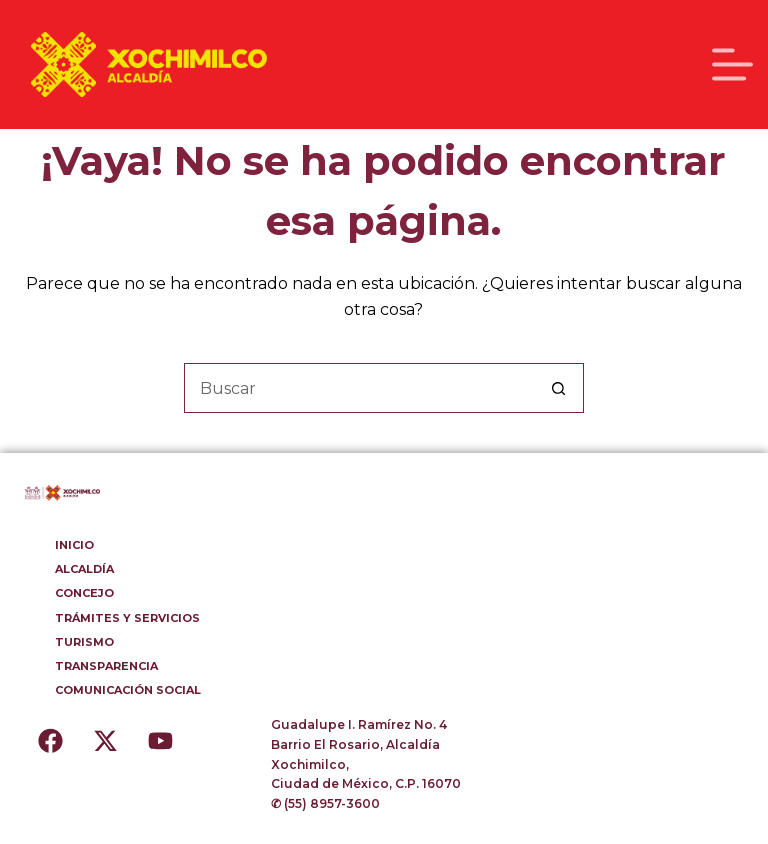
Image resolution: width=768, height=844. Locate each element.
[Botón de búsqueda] (559, 388)
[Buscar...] (359, 388)
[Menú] (732, 64)
